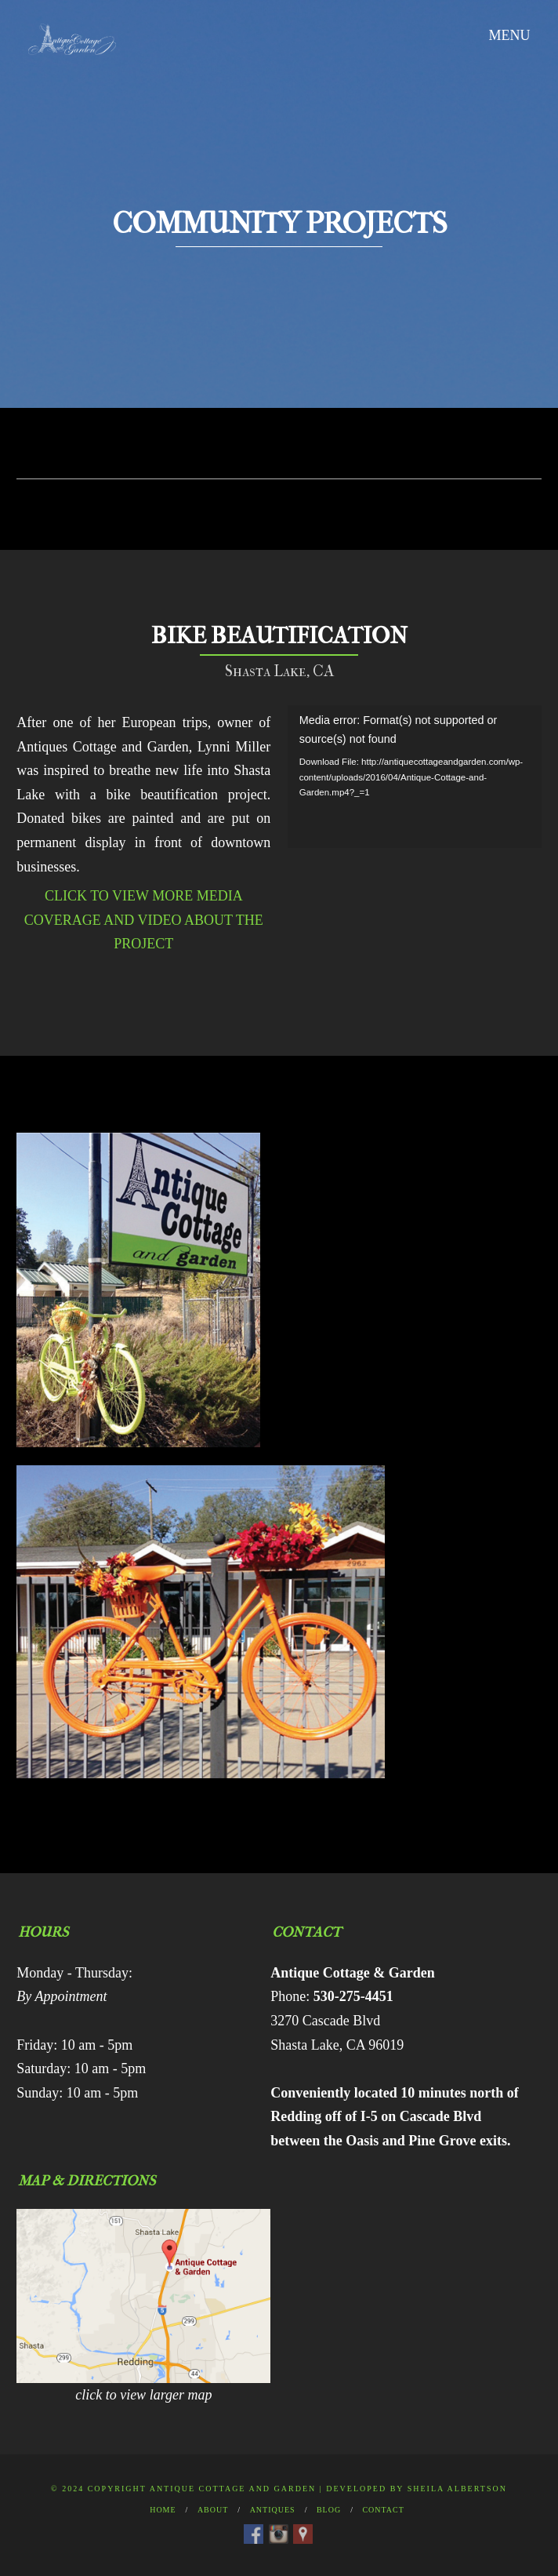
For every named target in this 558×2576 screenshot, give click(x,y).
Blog (329, 2509)
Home (163, 2509)
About (212, 2509)
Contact (383, 2509)
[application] (415, 776)
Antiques (272, 2509)
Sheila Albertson (457, 2488)
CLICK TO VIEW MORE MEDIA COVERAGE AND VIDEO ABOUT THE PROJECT (143, 919)
